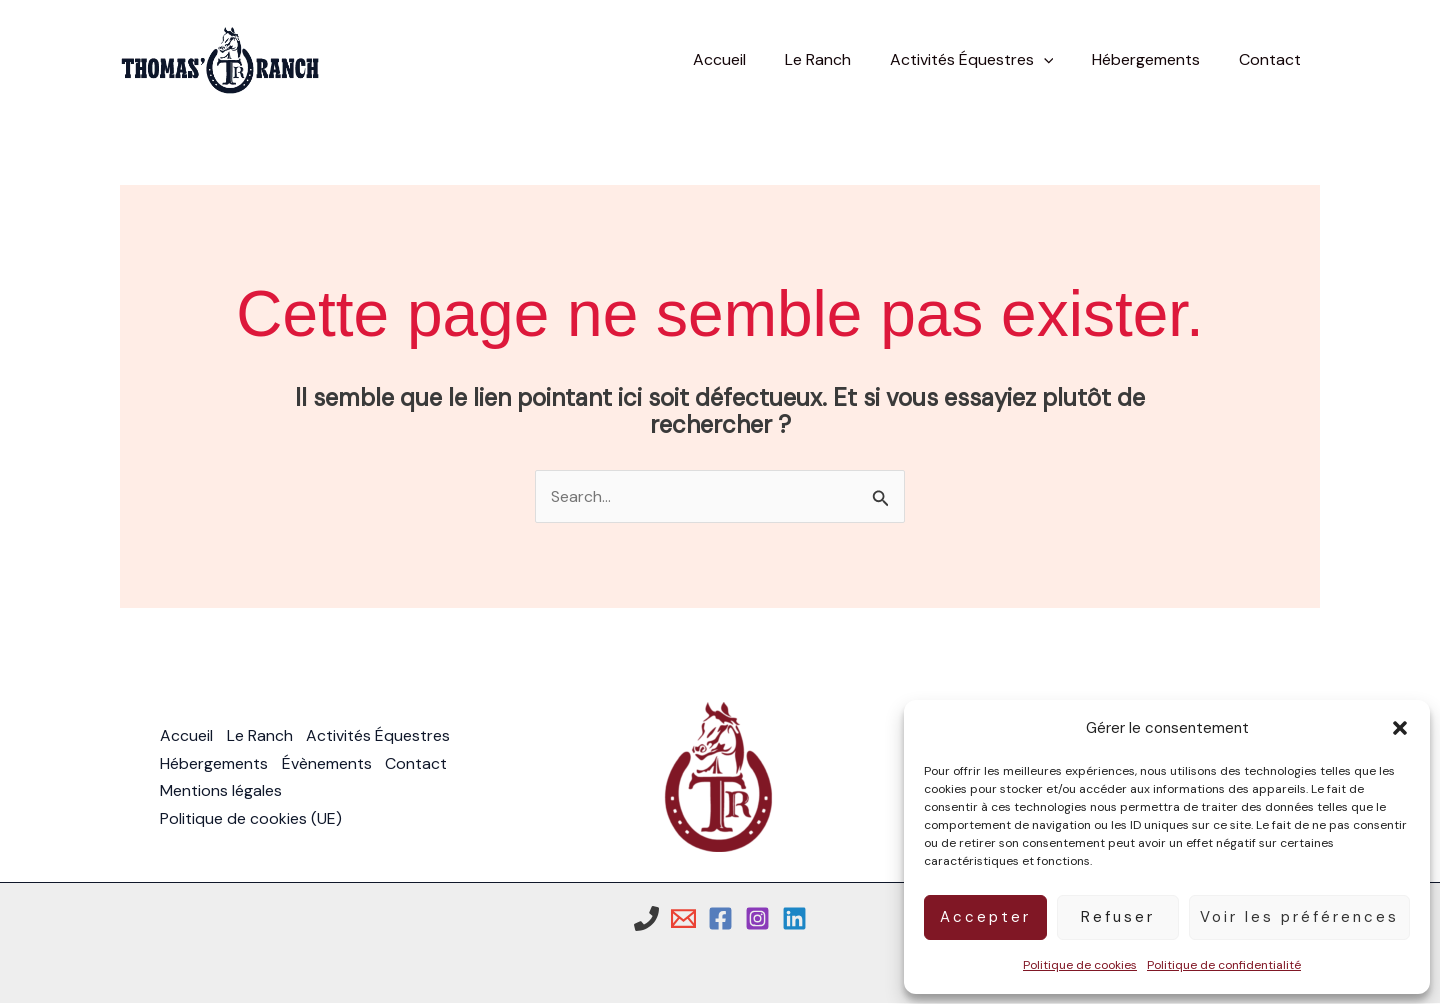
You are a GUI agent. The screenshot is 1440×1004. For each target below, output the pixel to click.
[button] (1400, 728)
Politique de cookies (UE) (251, 818)
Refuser (1118, 917)
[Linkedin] (794, 918)
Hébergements (214, 763)
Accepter (985, 917)
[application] (1060, 60)
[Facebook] (720, 918)
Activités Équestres (381, 736)
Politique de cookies (1080, 965)
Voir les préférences (1299, 917)
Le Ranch (261, 736)
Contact (419, 763)
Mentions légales (221, 791)
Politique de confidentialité (1224, 965)
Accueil (186, 736)
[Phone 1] (646, 918)
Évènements (328, 763)
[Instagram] (757, 918)
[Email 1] (683, 918)
